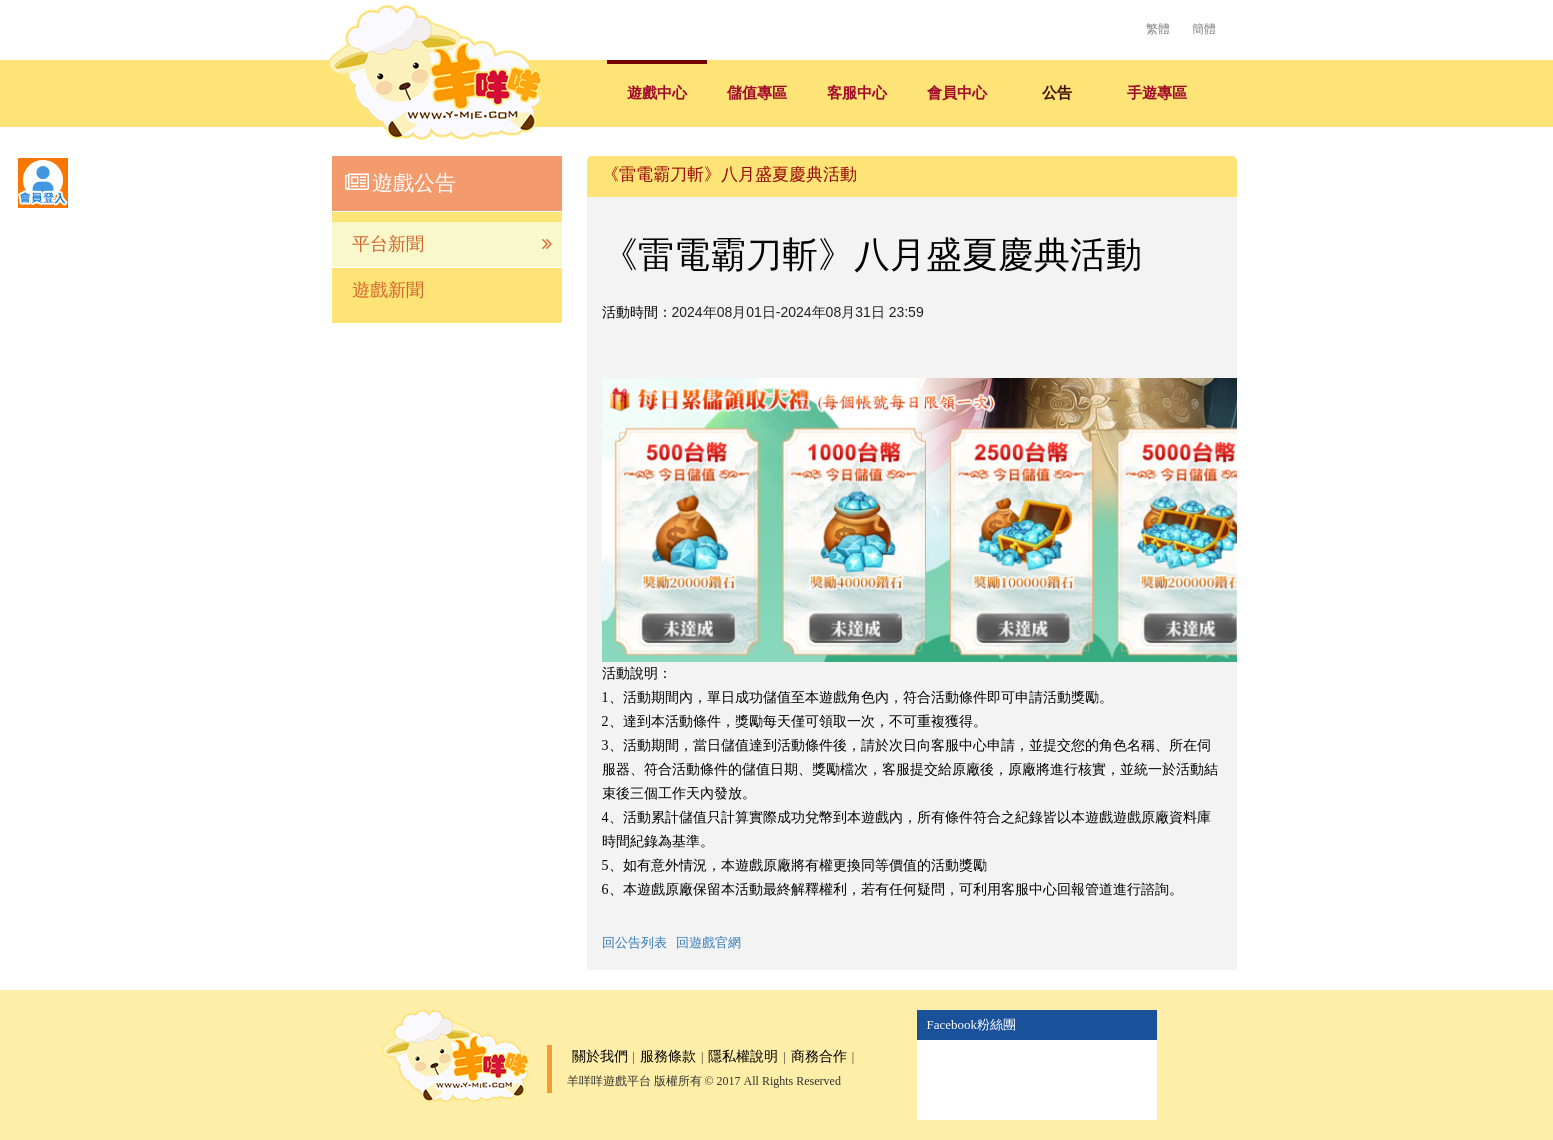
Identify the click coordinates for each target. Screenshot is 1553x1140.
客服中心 (857, 93)
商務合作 (819, 1056)
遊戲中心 (657, 93)
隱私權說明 (743, 1056)
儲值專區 (757, 93)
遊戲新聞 (388, 290)
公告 (1057, 93)
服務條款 (668, 1056)
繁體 (1158, 29)
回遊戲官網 (708, 942)
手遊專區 (1157, 93)
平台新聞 (452, 244)
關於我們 (600, 1056)
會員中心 (957, 93)
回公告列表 (634, 942)
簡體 (1204, 29)
